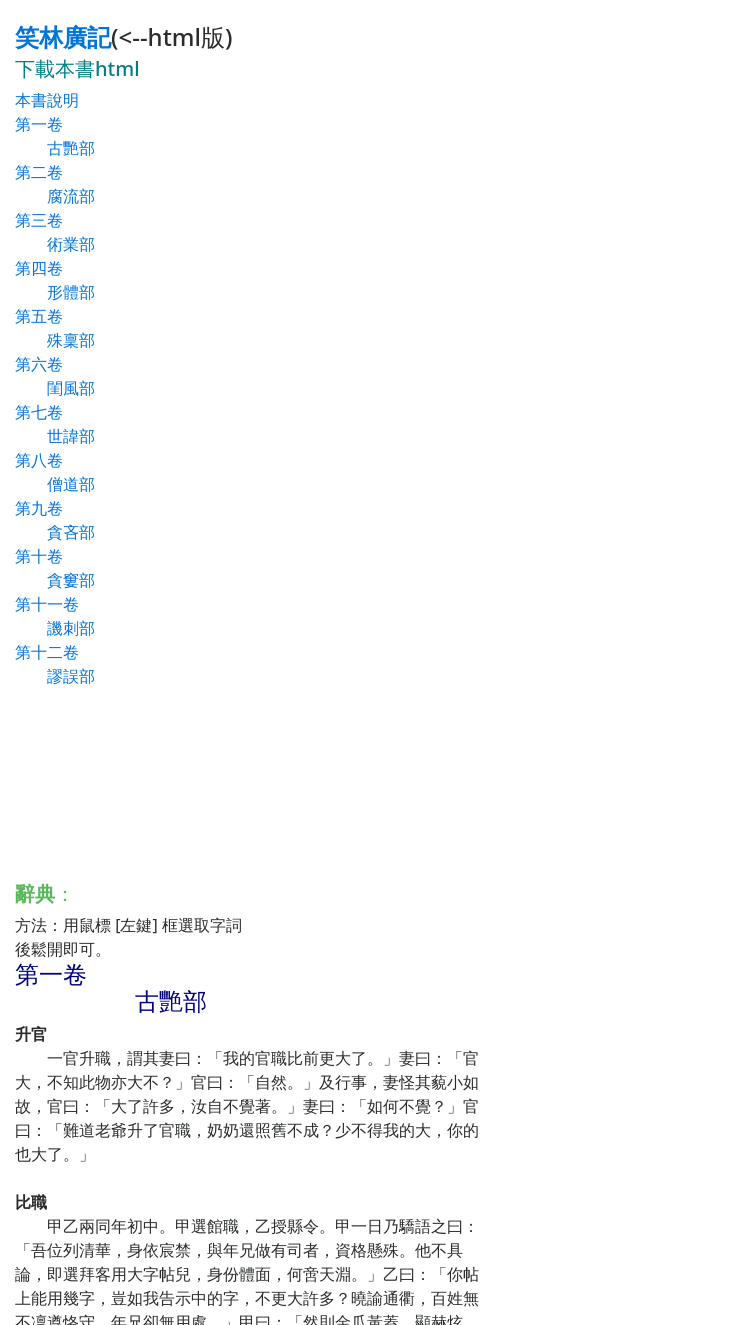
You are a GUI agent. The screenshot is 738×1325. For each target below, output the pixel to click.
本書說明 (47, 100)
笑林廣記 (63, 36)
